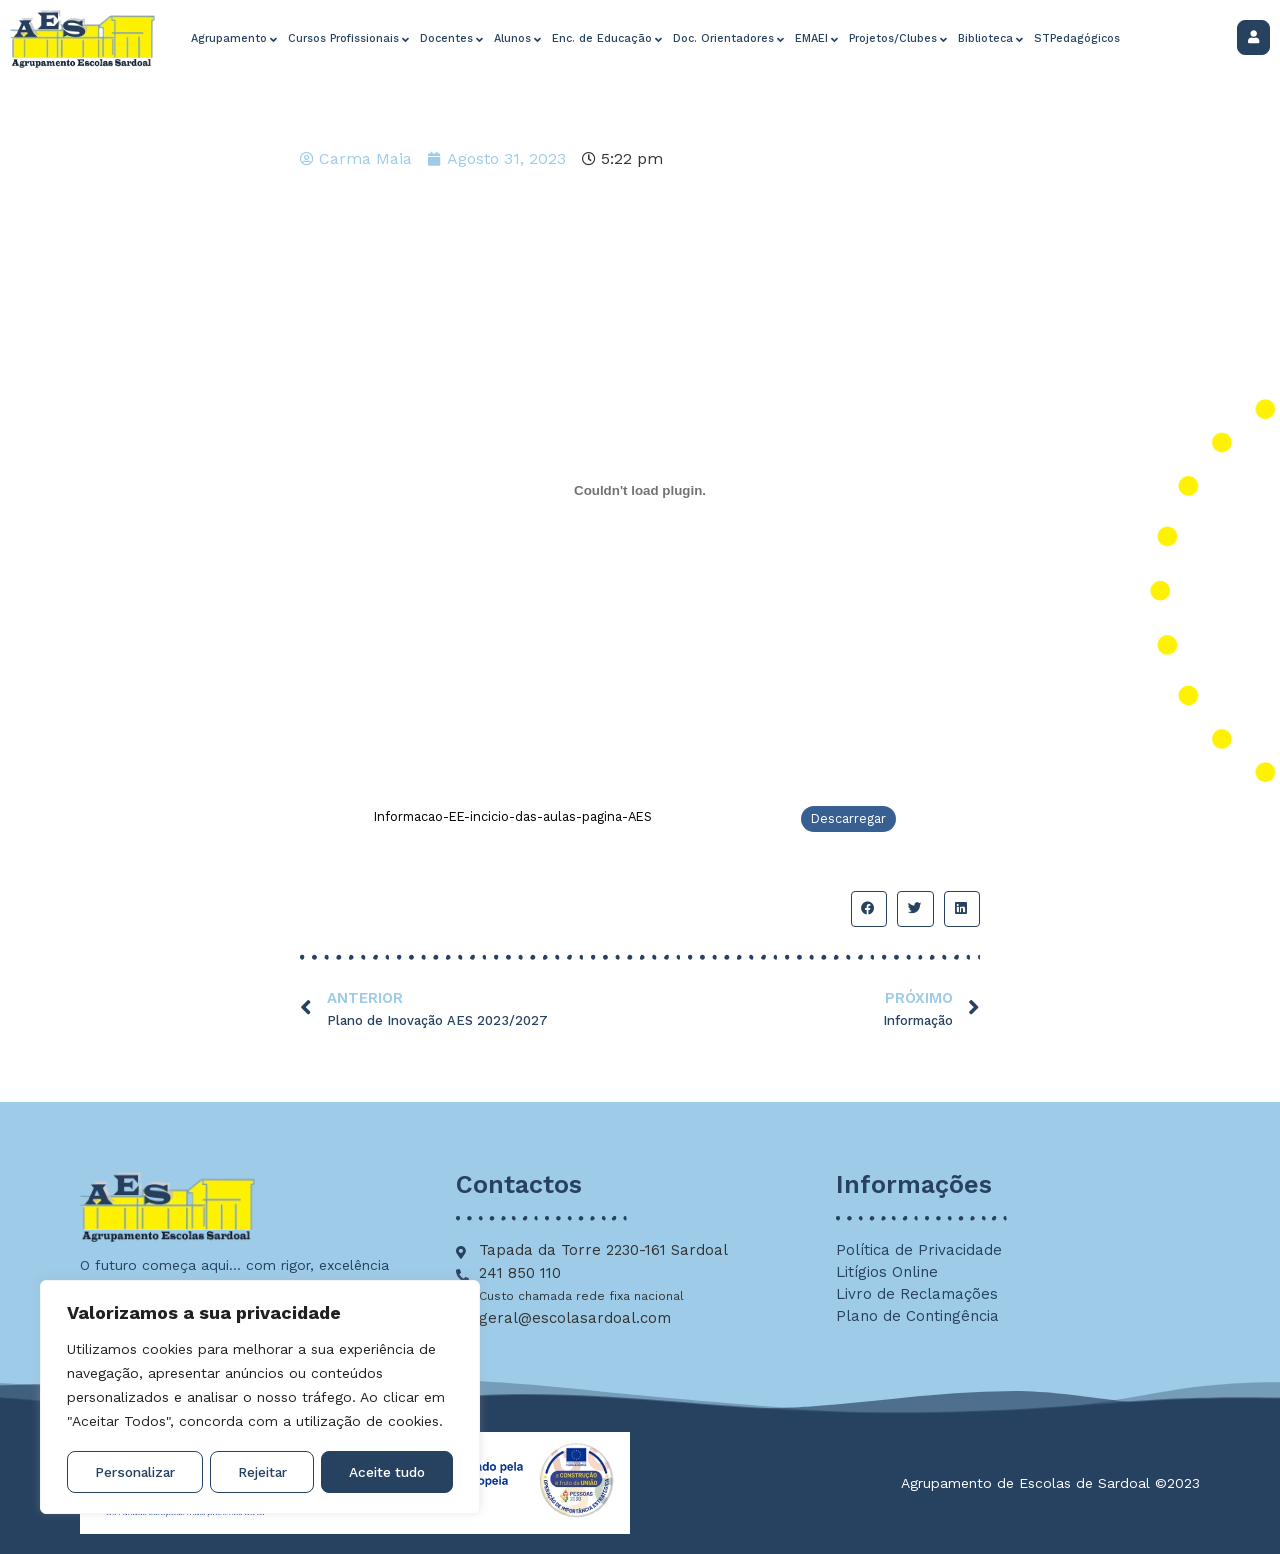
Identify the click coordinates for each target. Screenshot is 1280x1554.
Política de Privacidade (919, 1250)
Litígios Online (887, 1272)
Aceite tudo (387, 1472)
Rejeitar (262, 1472)
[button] (869, 909)
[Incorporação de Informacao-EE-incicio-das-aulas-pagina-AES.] (640, 491)
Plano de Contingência (917, 1316)
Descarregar (848, 818)
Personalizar (135, 1472)
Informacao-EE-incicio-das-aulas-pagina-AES (513, 816)
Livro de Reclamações (917, 1294)
